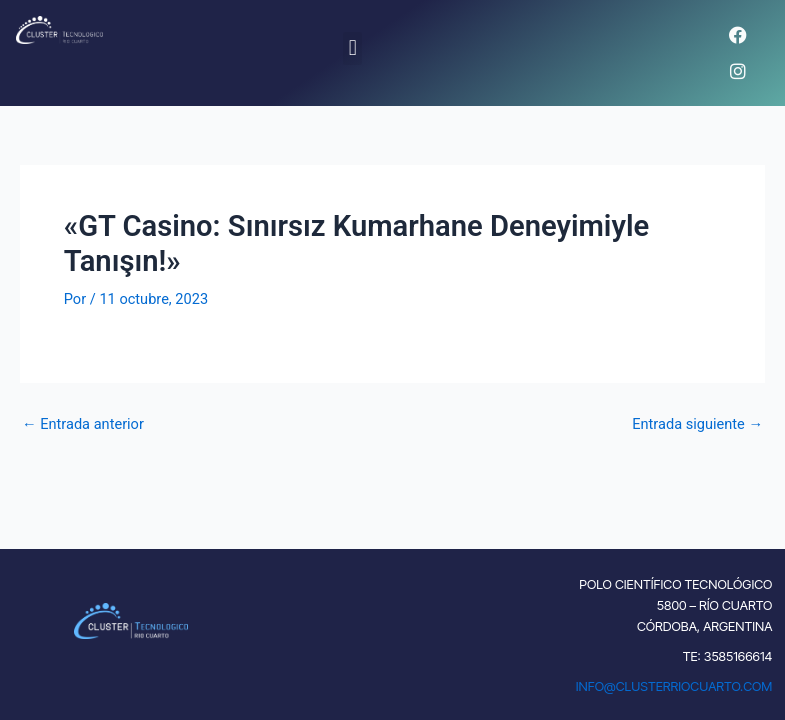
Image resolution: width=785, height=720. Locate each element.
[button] (352, 48)
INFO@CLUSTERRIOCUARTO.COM (674, 686)
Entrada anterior (83, 424)
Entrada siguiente (697, 424)
